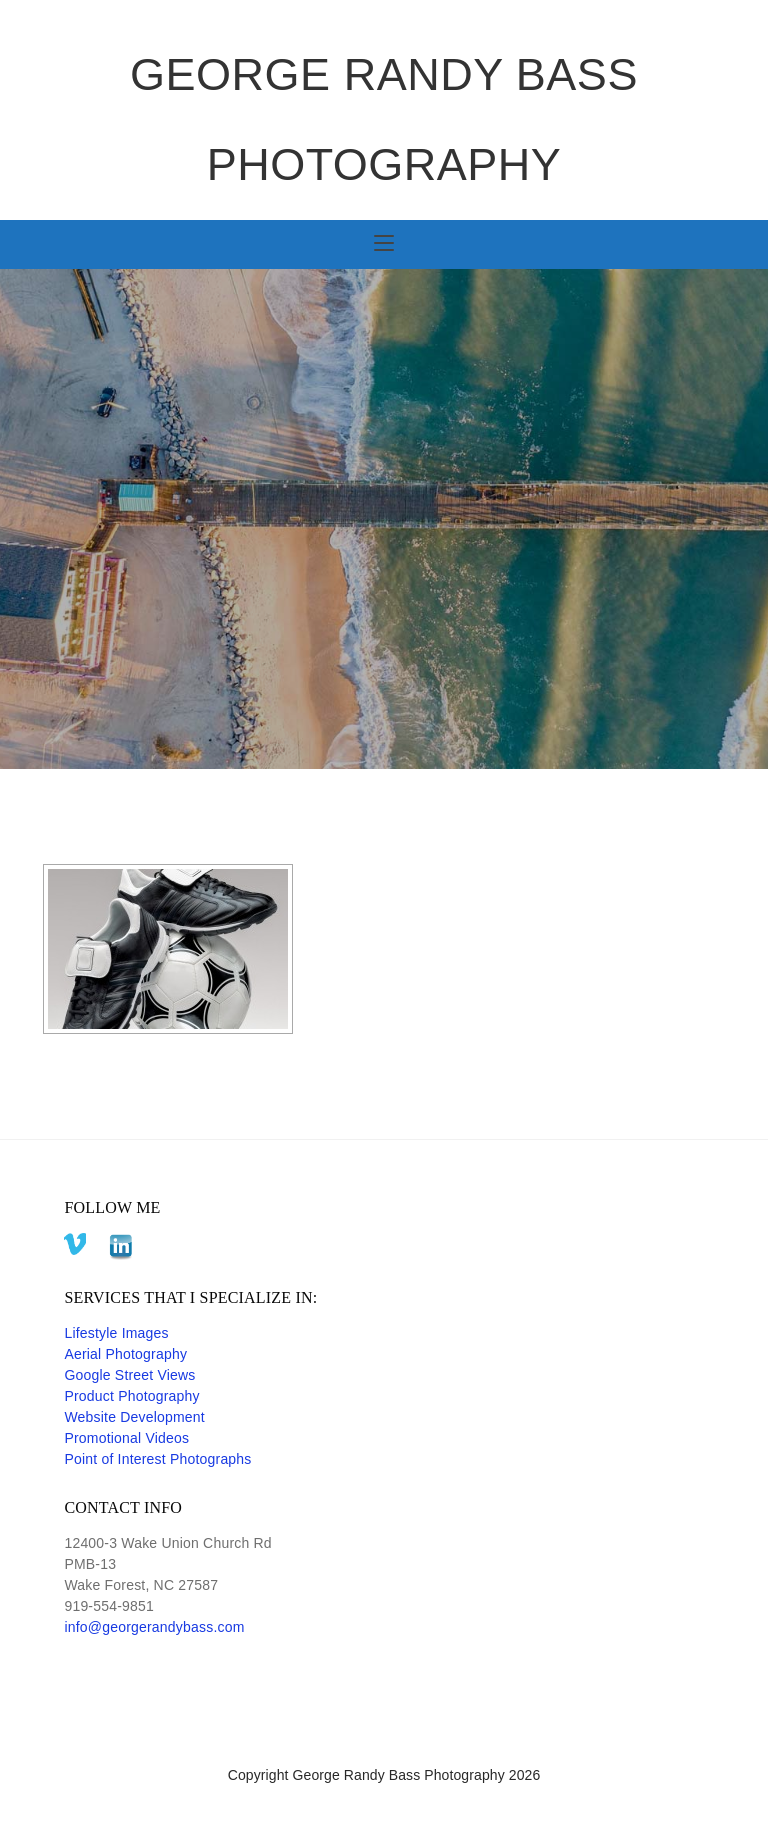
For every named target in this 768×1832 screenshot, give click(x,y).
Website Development (134, 1417)
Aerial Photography (125, 1354)
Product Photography (131, 1396)
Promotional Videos (126, 1438)
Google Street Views (129, 1375)
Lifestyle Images (116, 1333)
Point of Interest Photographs (157, 1459)
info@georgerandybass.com (154, 1627)
